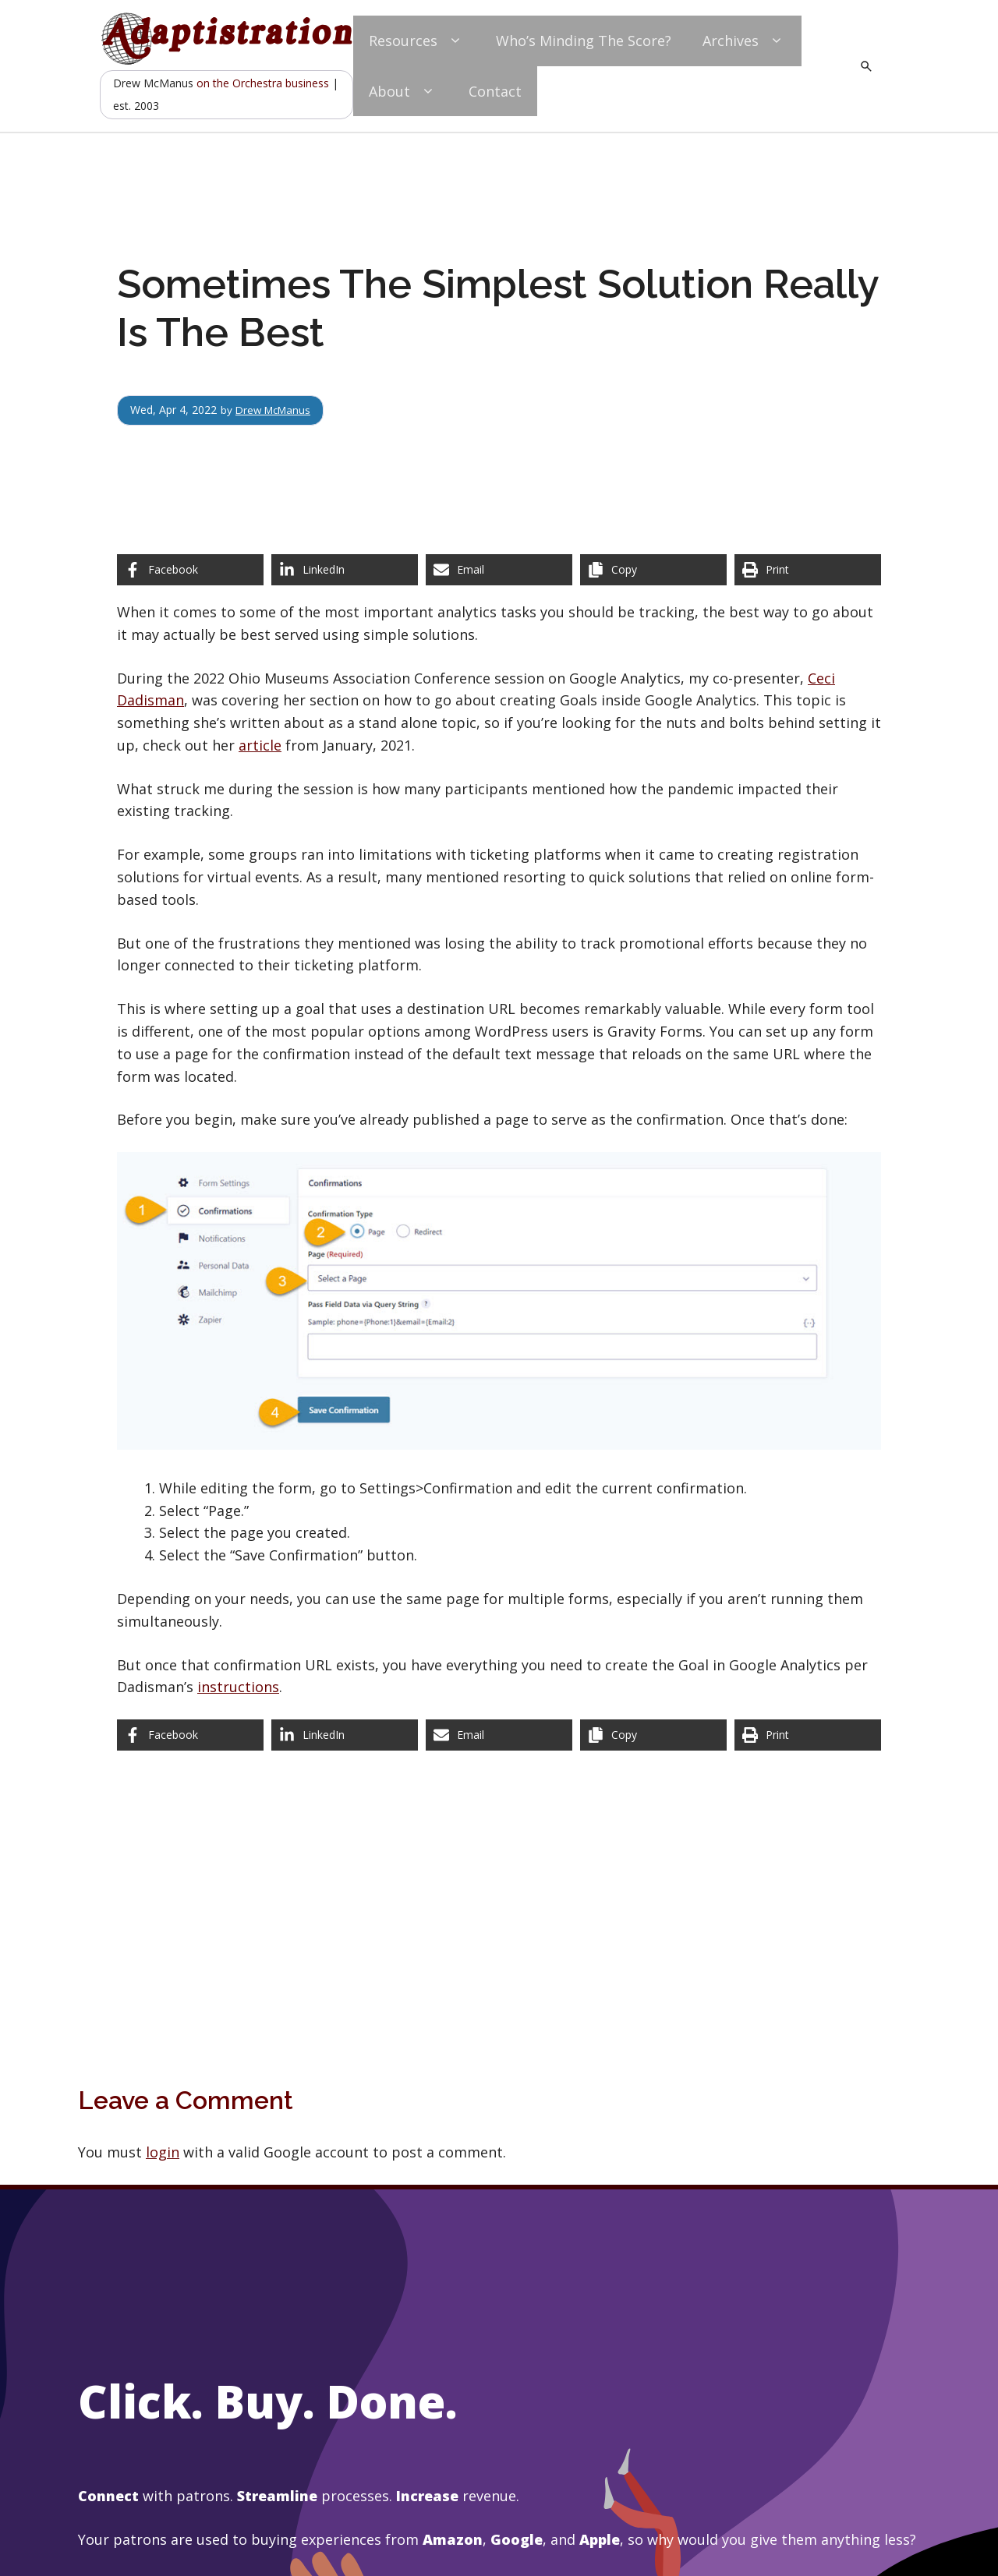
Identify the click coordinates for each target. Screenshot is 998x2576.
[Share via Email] (499, 569)
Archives (744, 41)
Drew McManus (275, 409)
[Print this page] (807, 569)
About (403, 91)
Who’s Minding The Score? (583, 40)
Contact (495, 91)
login (162, 2152)
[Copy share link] (653, 569)
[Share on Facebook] (190, 569)
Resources (417, 41)
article (260, 745)
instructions (238, 1686)
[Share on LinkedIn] (344, 569)
